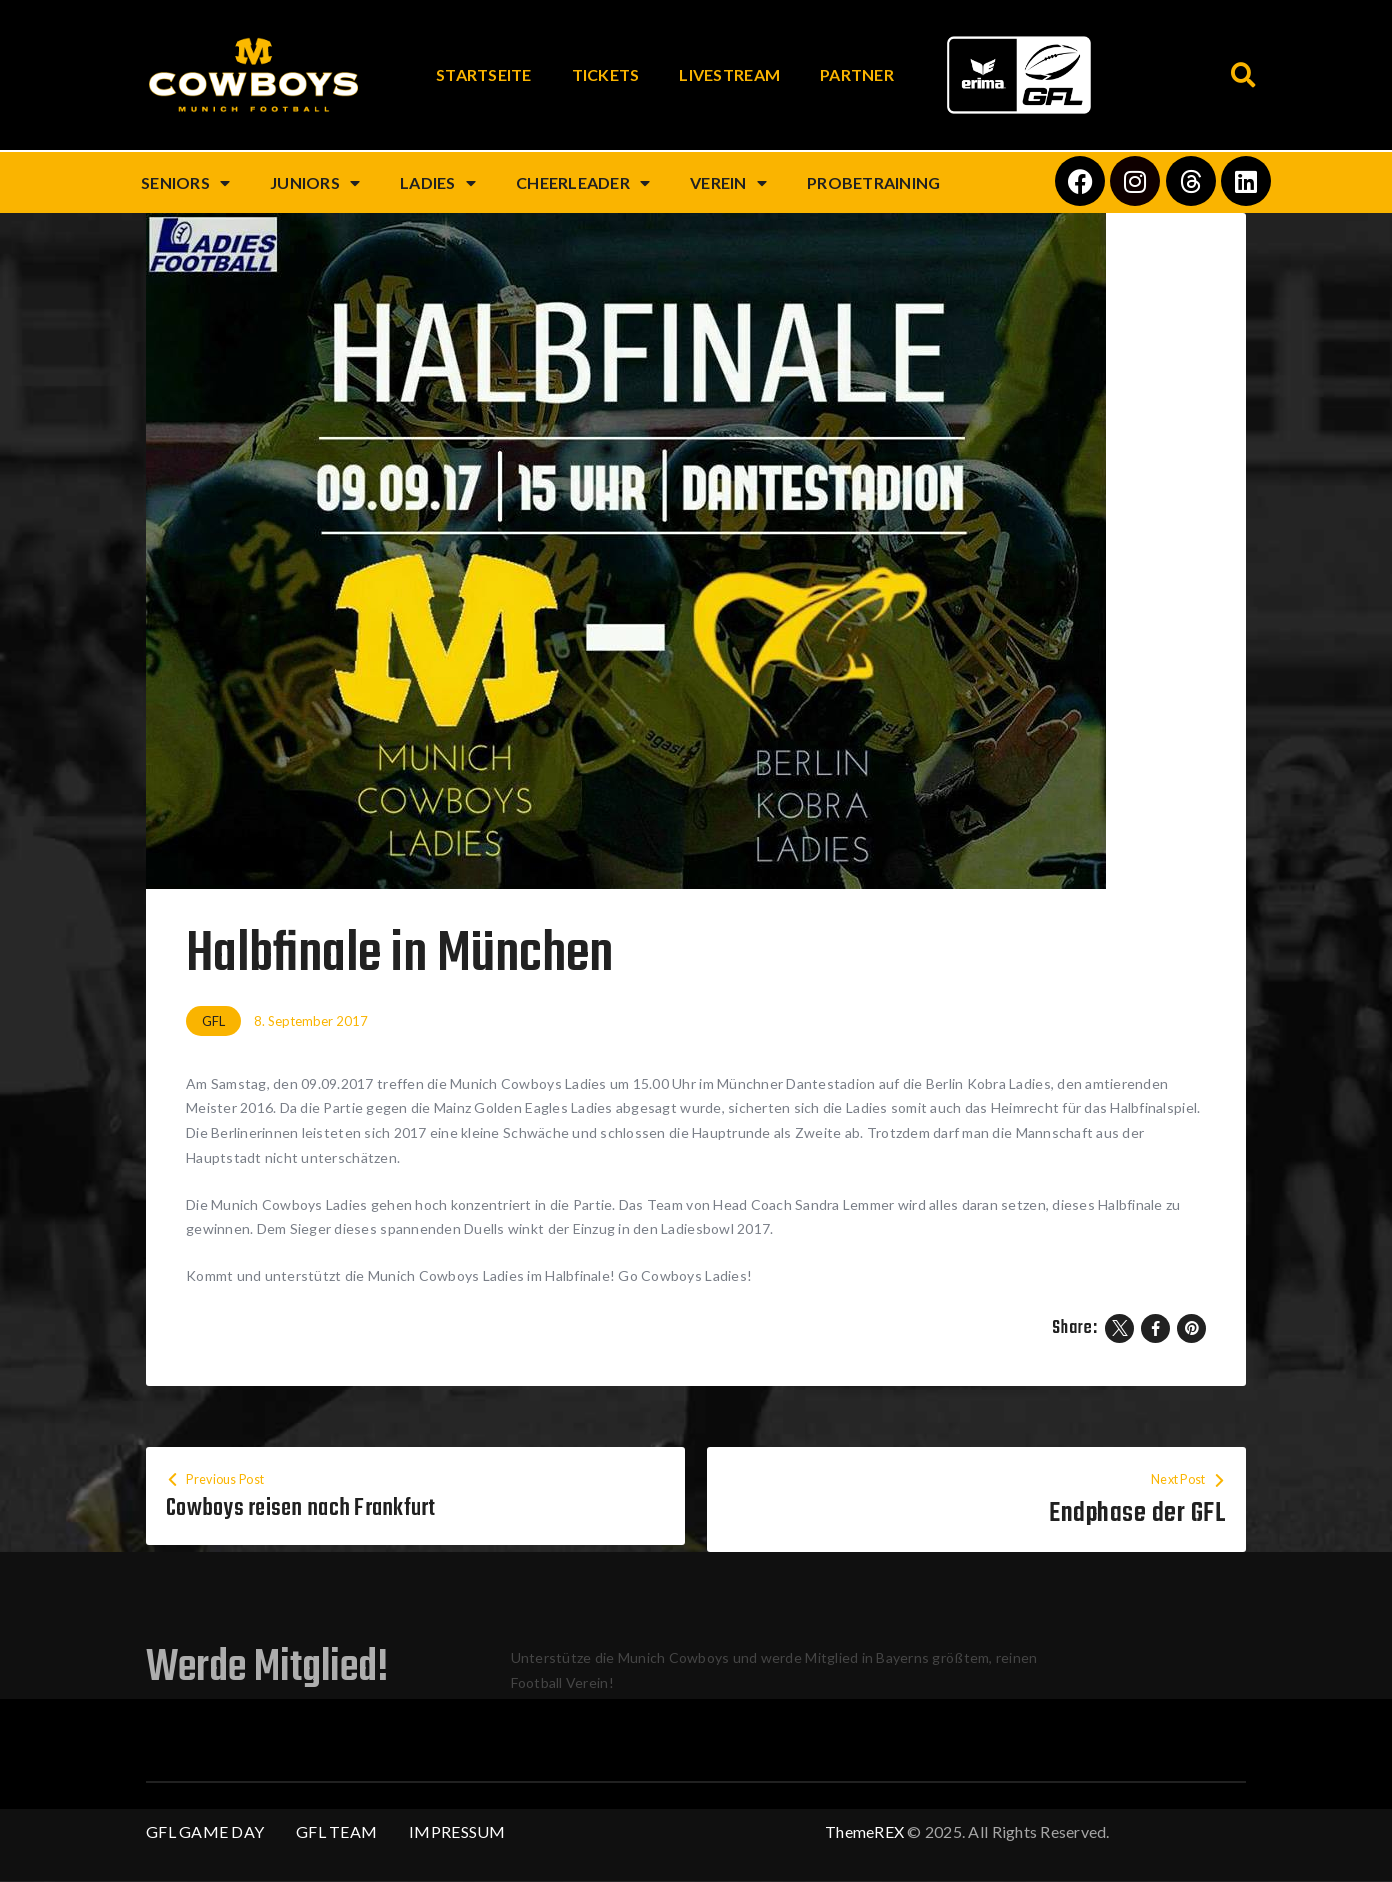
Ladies (438, 183)
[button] (1243, 75)
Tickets (606, 74)
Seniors (185, 183)
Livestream (729, 74)
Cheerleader (583, 183)
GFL (213, 1021)
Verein (728, 183)
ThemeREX (864, 1832)
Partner (857, 74)
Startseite (484, 74)
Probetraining (873, 182)
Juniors (315, 183)
